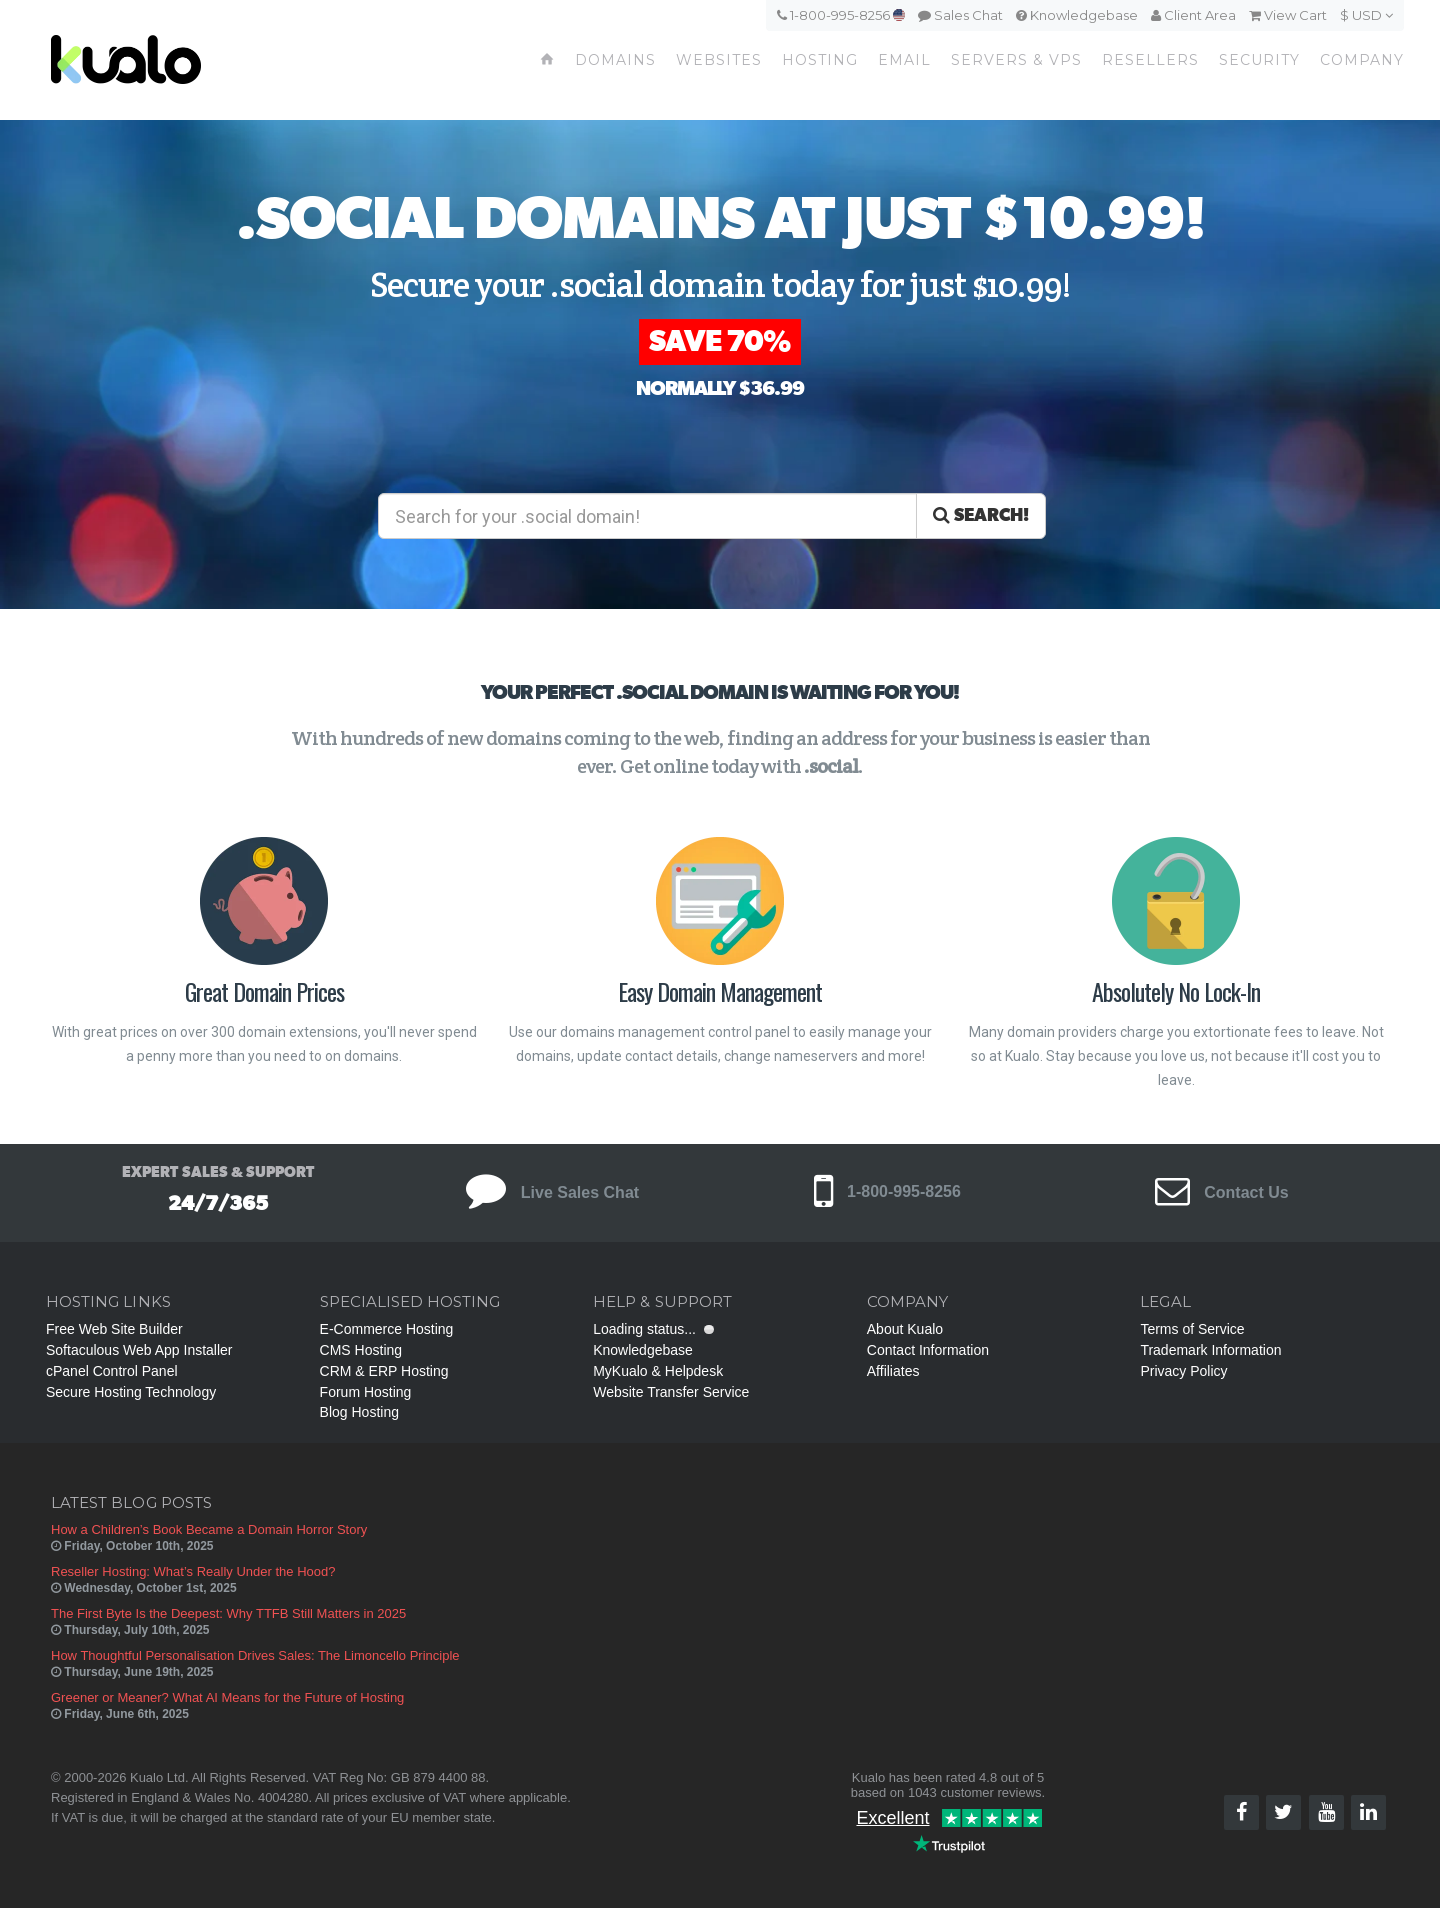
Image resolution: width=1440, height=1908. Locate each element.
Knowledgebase (1077, 15)
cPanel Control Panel (112, 1371)
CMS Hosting (361, 1350)
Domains (615, 60)
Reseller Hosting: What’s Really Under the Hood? (193, 1571)
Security (1259, 60)
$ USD (1366, 15)
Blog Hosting (359, 1412)
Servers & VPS (1016, 60)
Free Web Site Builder (114, 1329)
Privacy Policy (1183, 1371)
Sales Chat (960, 15)
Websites (719, 60)
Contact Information (928, 1350)
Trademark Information (1210, 1350)
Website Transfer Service (671, 1392)
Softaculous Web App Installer (139, 1350)
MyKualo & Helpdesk (658, 1371)
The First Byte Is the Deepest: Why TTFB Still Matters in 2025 (228, 1613)
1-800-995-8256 (841, 15)
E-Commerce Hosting (387, 1329)
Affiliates (893, 1371)
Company (1362, 60)
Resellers (1150, 60)
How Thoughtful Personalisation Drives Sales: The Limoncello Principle (255, 1655)
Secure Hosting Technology (131, 1392)
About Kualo (905, 1329)
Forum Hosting (366, 1392)
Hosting (820, 60)
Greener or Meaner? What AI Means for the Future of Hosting (227, 1697)
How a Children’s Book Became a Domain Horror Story (209, 1529)
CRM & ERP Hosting (384, 1371)
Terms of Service (1192, 1329)
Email (904, 60)
